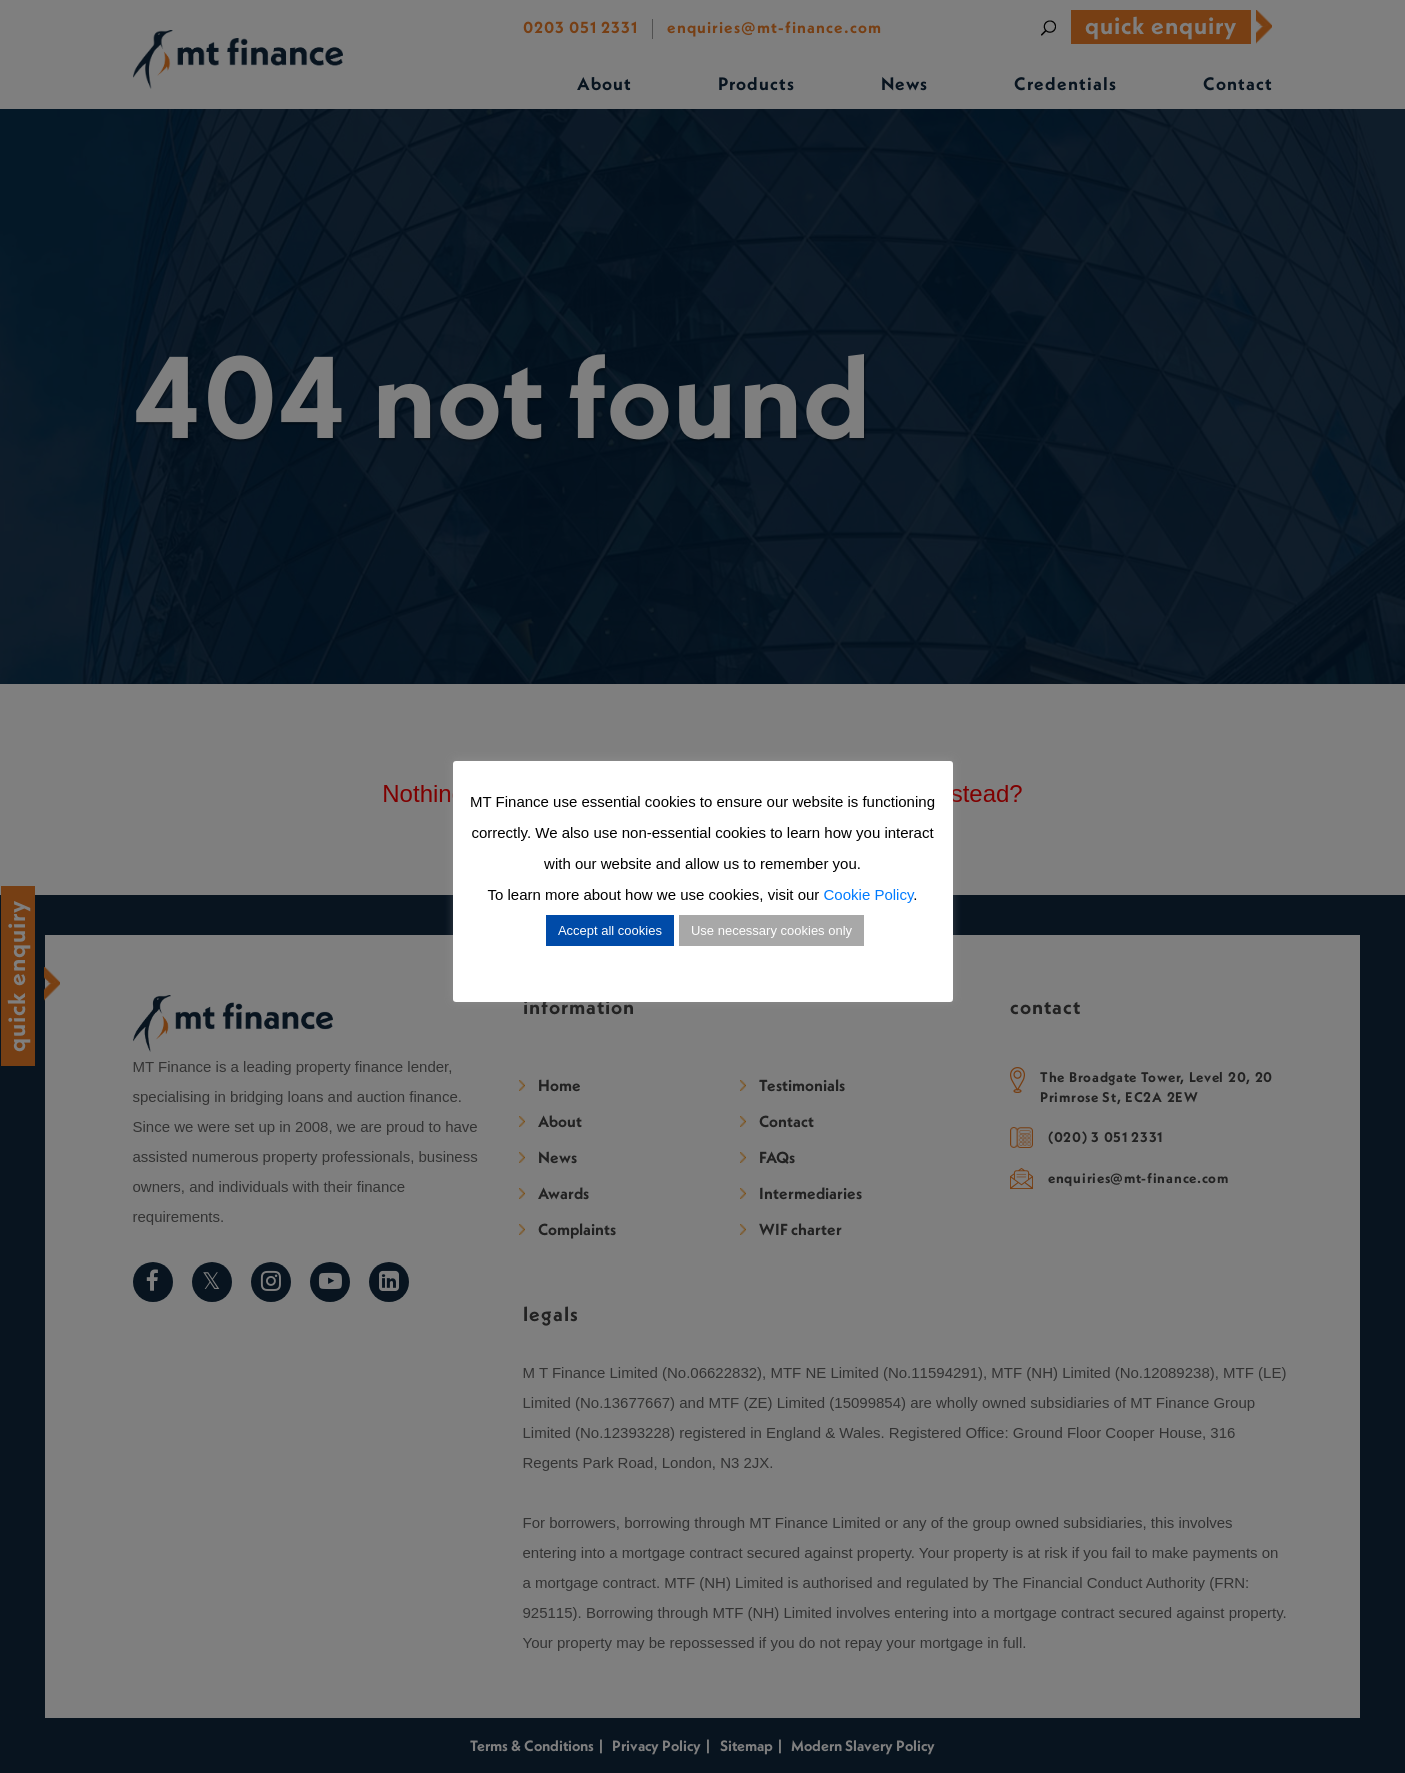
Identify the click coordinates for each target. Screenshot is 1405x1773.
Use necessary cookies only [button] (771, 930)
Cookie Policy (869, 894)
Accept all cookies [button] (610, 930)
